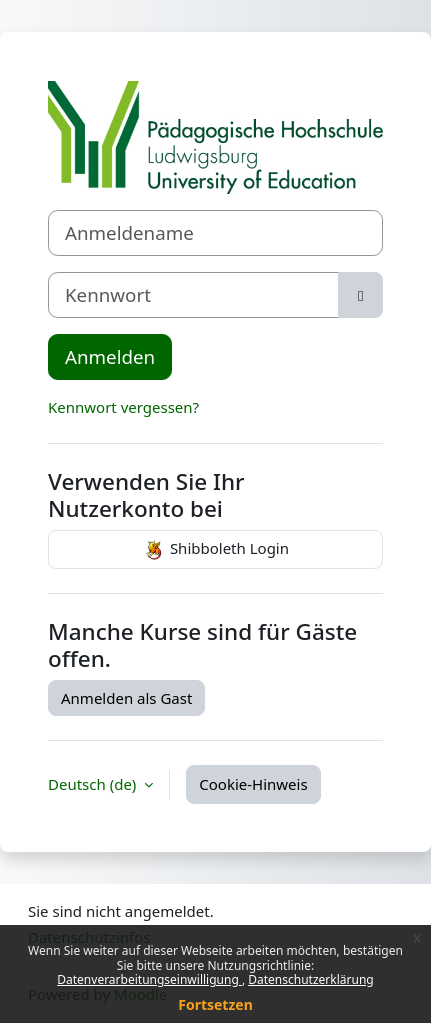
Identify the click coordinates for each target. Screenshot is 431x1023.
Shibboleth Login (215, 550)
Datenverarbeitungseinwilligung (149, 979)
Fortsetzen (215, 1004)
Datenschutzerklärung (310, 979)
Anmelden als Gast (126, 698)
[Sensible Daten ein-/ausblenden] (360, 295)
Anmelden (110, 356)
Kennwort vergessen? (123, 407)
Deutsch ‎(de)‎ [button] (94, 784)
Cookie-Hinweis (253, 784)
